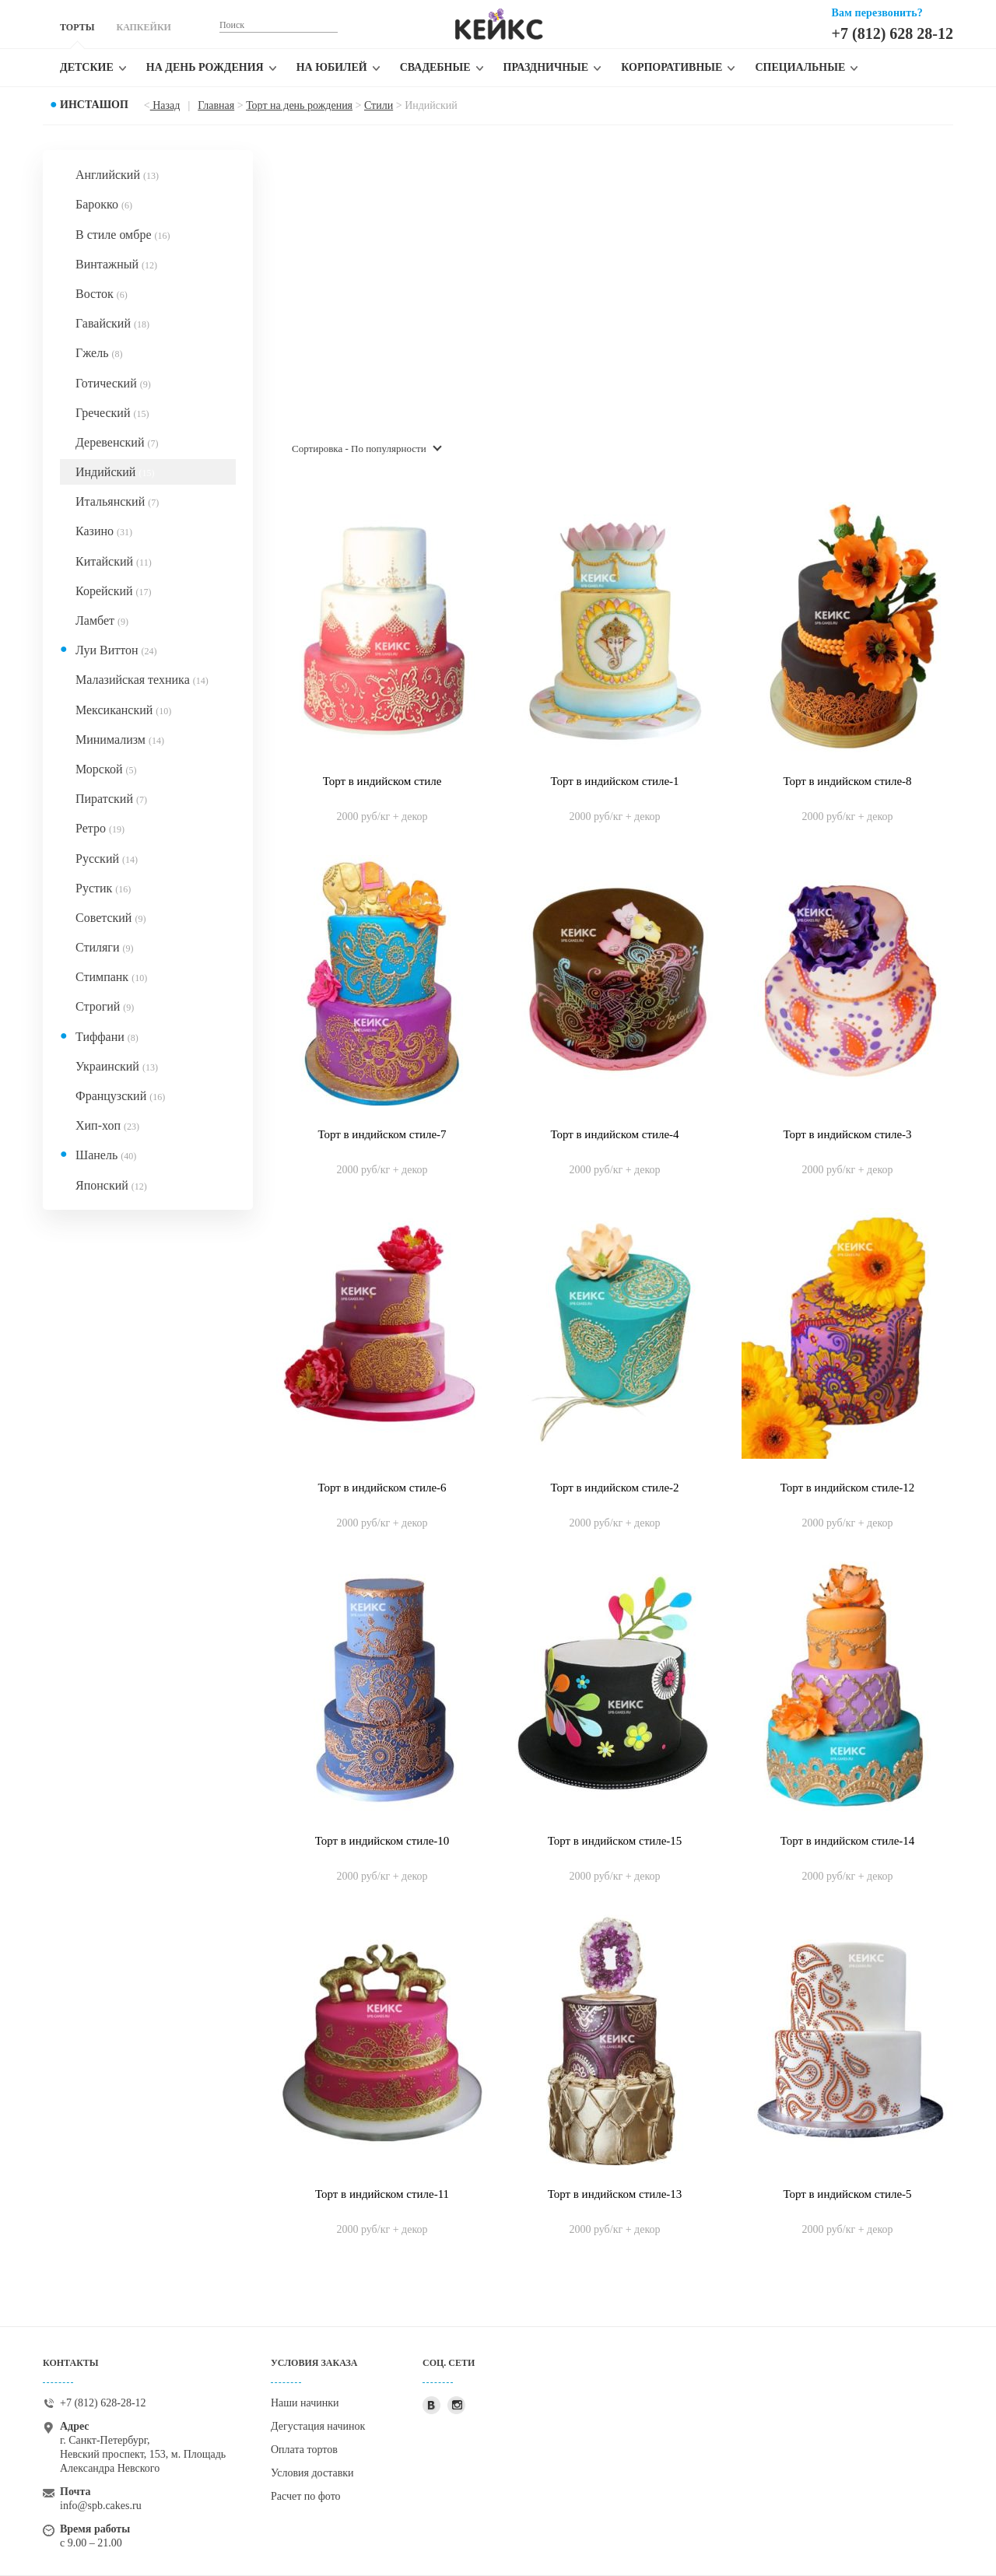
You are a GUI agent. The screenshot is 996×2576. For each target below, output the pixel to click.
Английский (117, 174)
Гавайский (112, 323)
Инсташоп (94, 104)
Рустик (103, 888)
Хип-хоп (107, 1125)
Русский (106, 858)
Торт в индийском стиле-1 (614, 781)
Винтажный (116, 264)
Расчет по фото (306, 2496)
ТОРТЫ (77, 27)
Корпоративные (671, 67)
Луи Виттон (116, 650)
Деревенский (116, 442)
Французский (120, 1095)
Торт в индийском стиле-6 (381, 1487)
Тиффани (107, 1036)
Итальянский (117, 501)
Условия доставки (312, 2473)
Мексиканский (123, 710)
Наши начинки (305, 2403)
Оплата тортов (304, 2449)
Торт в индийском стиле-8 (847, 781)
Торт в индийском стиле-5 (847, 2194)
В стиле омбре (122, 234)
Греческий (112, 412)
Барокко (103, 204)
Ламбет (101, 620)
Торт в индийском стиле (382, 781)
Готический (113, 383)
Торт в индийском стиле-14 (847, 1841)
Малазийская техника (142, 679)
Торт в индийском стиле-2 (614, 1487)
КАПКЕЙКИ (143, 27)
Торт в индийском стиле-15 (615, 1841)
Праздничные (546, 67)
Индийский (114, 471)
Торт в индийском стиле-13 (615, 2194)
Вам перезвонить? (877, 13)
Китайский (113, 561)
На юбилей (331, 67)
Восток (101, 293)
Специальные (800, 67)
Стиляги (104, 947)
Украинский (116, 1066)
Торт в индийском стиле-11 (382, 2194)
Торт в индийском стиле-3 (847, 1134)
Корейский (113, 591)
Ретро (99, 828)
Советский (110, 917)
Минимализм (119, 739)
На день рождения (205, 67)
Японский (111, 1185)
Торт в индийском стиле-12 (847, 1487)
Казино (103, 531)
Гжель (98, 352)
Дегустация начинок (318, 2426)
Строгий (104, 1006)
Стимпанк (111, 976)
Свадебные (435, 67)
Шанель (105, 1155)
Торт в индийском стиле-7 (381, 1134)
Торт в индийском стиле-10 (382, 1841)
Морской (105, 769)
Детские (87, 67)
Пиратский (111, 798)
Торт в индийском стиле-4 (614, 1134)
